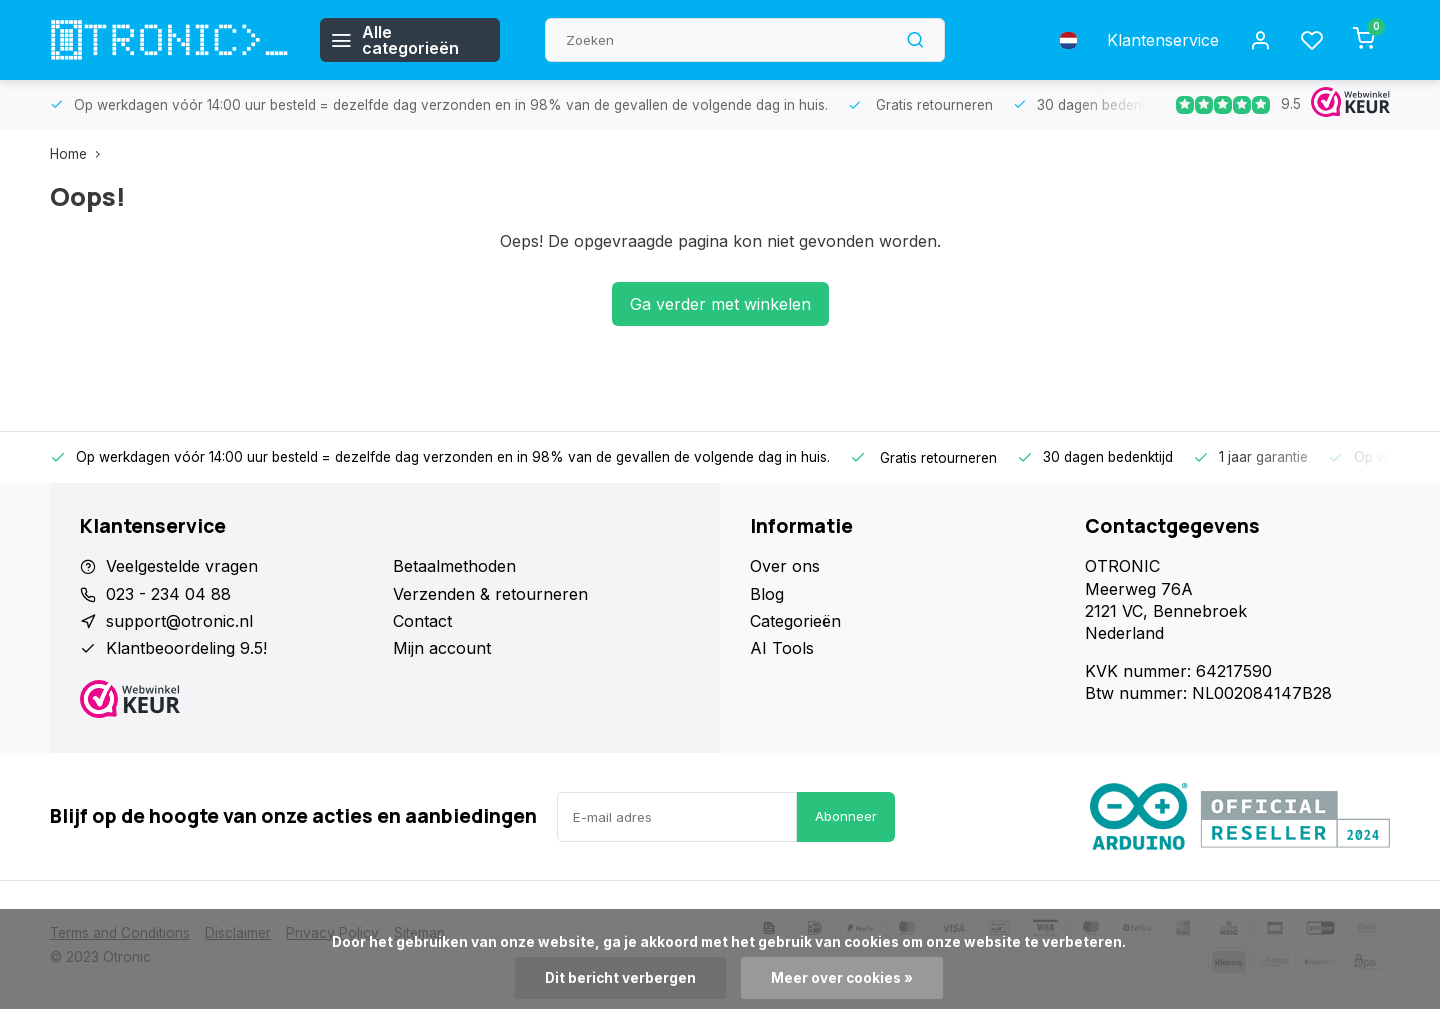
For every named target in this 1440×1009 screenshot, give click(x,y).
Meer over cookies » (842, 978)
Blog (767, 594)
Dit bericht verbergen (620, 978)
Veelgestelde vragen (182, 566)
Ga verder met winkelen (720, 304)
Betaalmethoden (454, 566)
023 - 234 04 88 (168, 594)
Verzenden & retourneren (490, 594)
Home (79, 154)
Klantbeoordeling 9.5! (186, 648)
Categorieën (795, 621)
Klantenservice (1163, 40)
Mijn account (442, 648)
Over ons (785, 566)
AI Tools (782, 648)
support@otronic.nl (179, 621)
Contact (422, 621)
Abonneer (846, 816)
